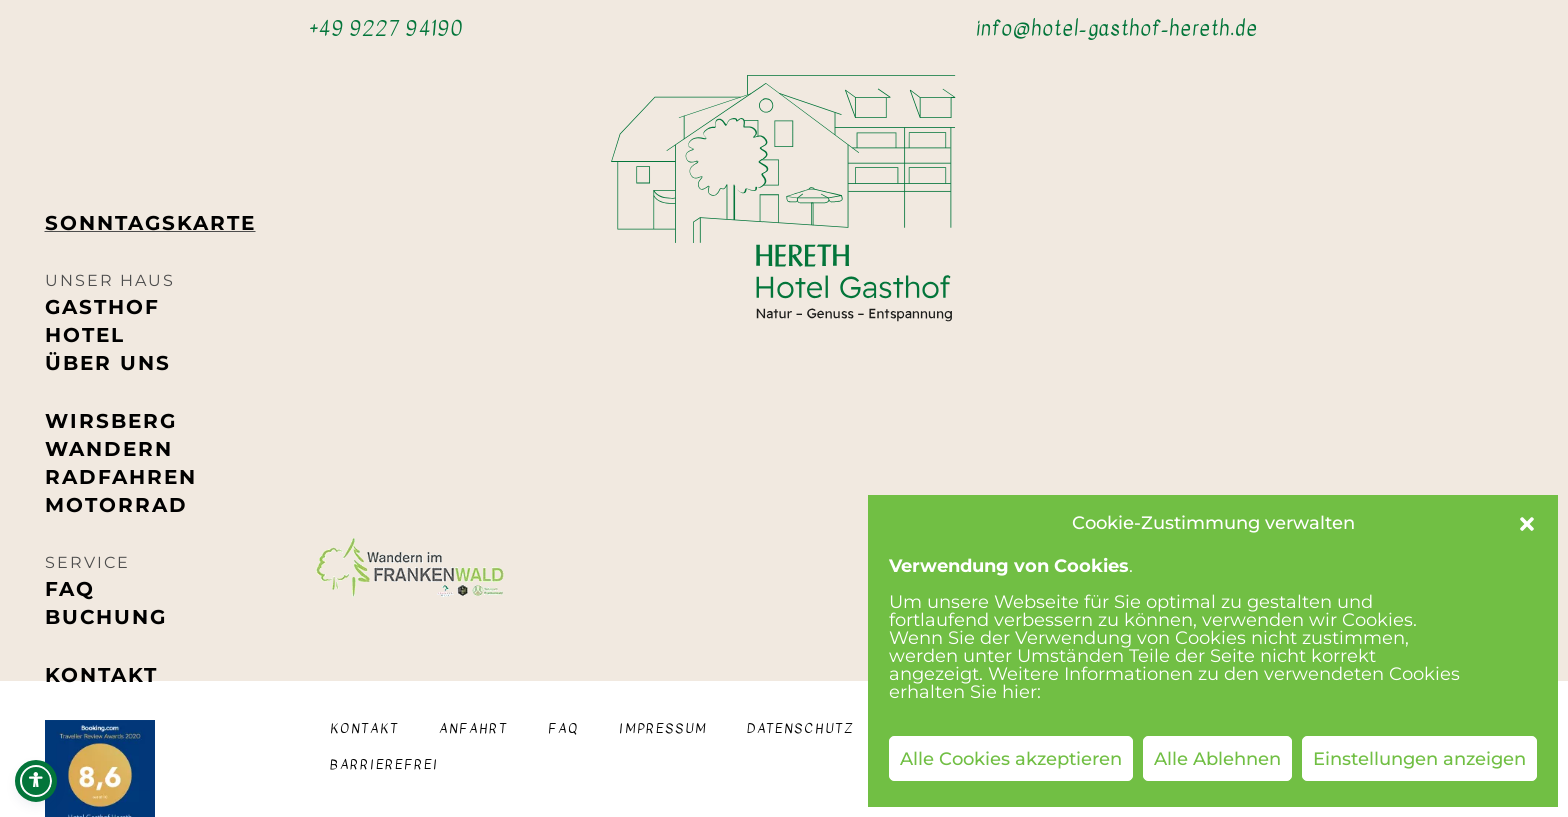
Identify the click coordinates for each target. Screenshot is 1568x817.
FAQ (70, 589)
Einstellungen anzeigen (1419, 759)
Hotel (85, 335)
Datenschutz (800, 728)
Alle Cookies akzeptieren (1011, 759)
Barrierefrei (384, 764)
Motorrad (116, 505)
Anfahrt (473, 728)
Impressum (663, 728)
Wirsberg (111, 421)
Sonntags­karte (150, 223)
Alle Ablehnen (1217, 759)
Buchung (106, 617)
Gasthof (102, 307)
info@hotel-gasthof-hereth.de (1117, 28)
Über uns (108, 363)
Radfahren (121, 477)
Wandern (109, 449)
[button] (1527, 524)
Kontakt (101, 675)
